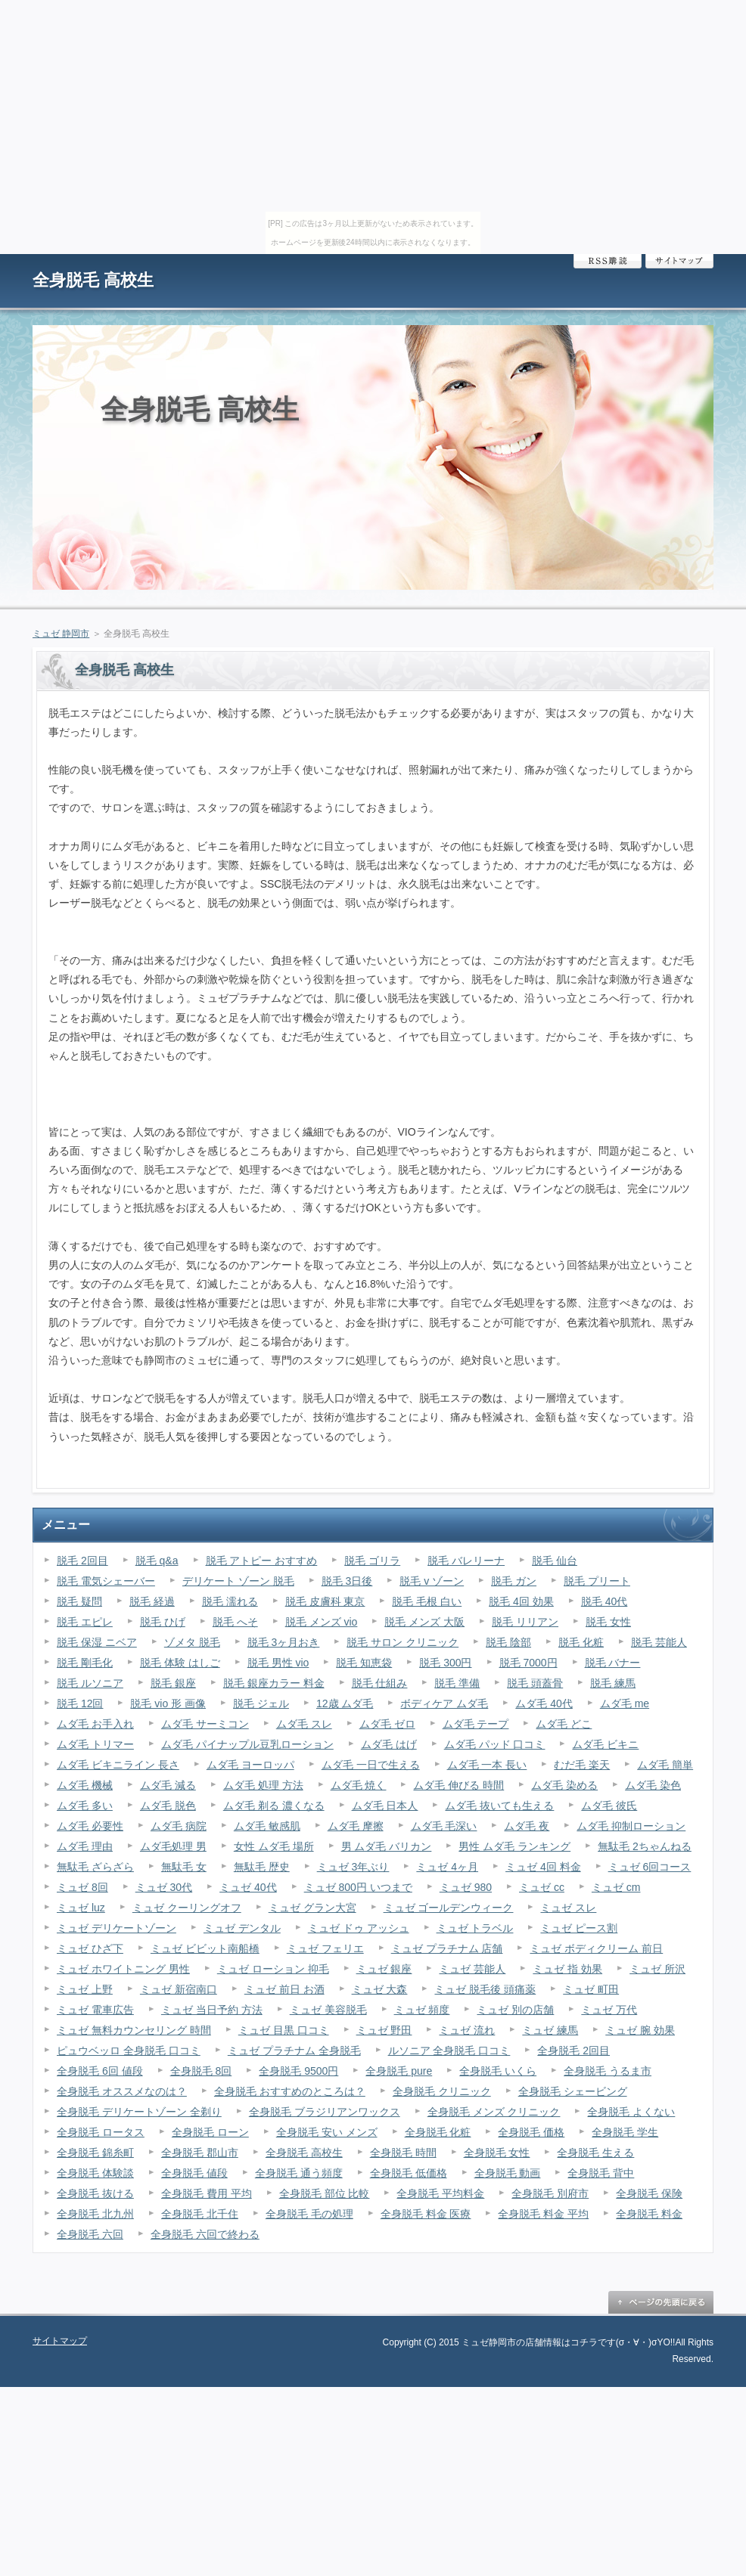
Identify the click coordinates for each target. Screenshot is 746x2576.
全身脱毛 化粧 (438, 2132)
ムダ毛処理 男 (173, 1846)
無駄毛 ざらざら (95, 1867)
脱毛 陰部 (508, 1642)
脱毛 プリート (597, 1581)
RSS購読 (607, 261)
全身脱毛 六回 (90, 2234)
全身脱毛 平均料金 (440, 2193)
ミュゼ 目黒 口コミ (283, 2030)
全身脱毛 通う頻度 (299, 2173)
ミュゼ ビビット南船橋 (205, 1948)
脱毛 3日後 (347, 1581)
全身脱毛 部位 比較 (324, 2193)
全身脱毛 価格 (531, 2132)
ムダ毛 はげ (389, 1744)
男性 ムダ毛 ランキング (514, 1846)
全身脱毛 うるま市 (607, 2071)
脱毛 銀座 (173, 1683)
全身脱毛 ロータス (101, 2132)
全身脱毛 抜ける (95, 2193)
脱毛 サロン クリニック (402, 1642)
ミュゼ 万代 (609, 2010)
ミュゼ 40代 (247, 1887)
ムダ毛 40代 (543, 1703)
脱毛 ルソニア (90, 1683)
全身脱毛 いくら (497, 2071)
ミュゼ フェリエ (325, 1948)
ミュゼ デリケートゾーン (116, 1928)
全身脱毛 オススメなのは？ (122, 2091)
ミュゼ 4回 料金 (543, 1867)
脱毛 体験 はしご (180, 1663)
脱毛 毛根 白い (427, 1601)
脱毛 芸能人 (659, 1642)
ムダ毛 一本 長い (487, 1765)
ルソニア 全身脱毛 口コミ (449, 2050)
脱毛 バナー (613, 1663)
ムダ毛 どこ (564, 1724)
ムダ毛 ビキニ (605, 1744)
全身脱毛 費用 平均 (206, 2193)
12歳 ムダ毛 (344, 1703)
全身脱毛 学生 (625, 2132)
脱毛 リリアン (525, 1622)
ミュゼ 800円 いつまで (358, 1887)
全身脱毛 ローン (210, 2132)
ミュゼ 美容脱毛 (328, 2010)
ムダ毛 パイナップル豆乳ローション (247, 1744)
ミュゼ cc (541, 1887)
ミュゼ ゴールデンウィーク (449, 1908)
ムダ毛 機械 (85, 1785)
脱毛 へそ (235, 1622)
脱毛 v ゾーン (431, 1581)
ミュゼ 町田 (591, 1989)
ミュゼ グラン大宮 (312, 1908)
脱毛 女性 (608, 1622)
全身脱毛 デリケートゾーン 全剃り (139, 2112)
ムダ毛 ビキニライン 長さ (118, 1765)
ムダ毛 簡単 (665, 1765)
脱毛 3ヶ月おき (283, 1642)
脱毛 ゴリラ (372, 1561)
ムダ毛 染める (564, 1785)
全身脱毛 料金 (649, 2214)
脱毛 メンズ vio (321, 1622)
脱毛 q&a (157, 1561)
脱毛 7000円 (528, 1663)
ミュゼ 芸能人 (472, 1969)
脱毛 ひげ (162, 1622)
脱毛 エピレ (85, 1622)
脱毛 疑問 (79, 1601)
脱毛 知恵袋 (364, 1663)
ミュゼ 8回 (82, 1887)
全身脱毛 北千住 (199, 2214)
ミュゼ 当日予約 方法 (212, 2010)
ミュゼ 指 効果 (567, 1969)
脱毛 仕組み (380, 1683)
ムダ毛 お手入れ (95, 1724)
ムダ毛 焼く (359, 1785)
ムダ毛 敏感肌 (267, 1826)
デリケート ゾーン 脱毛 (238, 1581)
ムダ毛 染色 (653, 1785)
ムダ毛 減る (168, 1785)
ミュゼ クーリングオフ (186, 1908)
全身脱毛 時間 (403, 2153)
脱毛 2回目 (82, 1561)
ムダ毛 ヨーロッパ (250, 1765)
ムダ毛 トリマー (95, 1744)
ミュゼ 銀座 (384, 1969)
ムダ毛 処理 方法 (263, 1785)
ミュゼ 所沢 (657, 1969)
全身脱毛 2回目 (573, 2050)
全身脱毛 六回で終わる (205, 2234)
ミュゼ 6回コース (650, 1867)
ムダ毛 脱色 (168, 1805)
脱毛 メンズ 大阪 (424, 1622)
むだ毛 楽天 (582, 1765)
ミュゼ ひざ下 (90, 1948)
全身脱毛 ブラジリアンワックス (324, 2112)
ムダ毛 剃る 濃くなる (274, 1805)
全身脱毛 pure (398, 2071)
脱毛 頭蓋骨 (535, 1683)
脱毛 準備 (457, 1683)
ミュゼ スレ (568, 1908)
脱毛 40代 (604, 1601)
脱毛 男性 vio (278, 1663)
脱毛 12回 (80, 1703)
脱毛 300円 (445, 1663)
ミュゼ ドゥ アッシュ (358, 1928)
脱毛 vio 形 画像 (168, 1703)
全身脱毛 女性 (497, 2153)
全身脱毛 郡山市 (199, 2153)
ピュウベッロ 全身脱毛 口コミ (128, 2050)
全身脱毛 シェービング (572, 2091)
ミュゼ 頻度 (422, 2010)
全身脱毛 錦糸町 (95, 2153)
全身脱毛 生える (595, 2153)
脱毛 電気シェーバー (106, 1581)
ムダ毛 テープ (476, 1724)
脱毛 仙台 (554, 1561)
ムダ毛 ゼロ (387, 1724)
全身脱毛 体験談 (95, 2173)
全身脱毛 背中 (600, 2173)
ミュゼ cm (616, 1887)
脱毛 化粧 (581, 1642)
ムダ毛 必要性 (90, 1826)
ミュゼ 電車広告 (95, 2010)
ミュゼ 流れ (467, 2030)
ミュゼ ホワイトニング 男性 (123, 1969)
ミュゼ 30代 (163, 1887)
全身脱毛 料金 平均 (543, 2214)
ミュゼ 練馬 (550, 2030)
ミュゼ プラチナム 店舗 (447, 1948)
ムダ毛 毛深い (444, 1826)
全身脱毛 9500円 (298, 2071)
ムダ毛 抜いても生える (499, 1805)
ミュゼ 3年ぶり (353, 1867)
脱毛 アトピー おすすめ (262, 1561)
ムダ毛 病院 (179, 1826)
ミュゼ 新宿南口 (178, 1989)
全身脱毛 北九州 (95, 2214)
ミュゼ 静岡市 (61, 633)
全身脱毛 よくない (631, 2112)
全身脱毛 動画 (507, 2173)
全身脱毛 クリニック (442, 2091)
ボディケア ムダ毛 (444, 1703)
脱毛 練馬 (613, 1683)
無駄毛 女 (184, 1867)
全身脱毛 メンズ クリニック (494, 2112)
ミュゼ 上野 (85, 1989)
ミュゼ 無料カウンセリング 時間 (134, 2030)
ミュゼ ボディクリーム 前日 (596, 1948)
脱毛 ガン (513, 1581)
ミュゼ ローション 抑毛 (273, 1969)
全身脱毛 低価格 (408, 2173)
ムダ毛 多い (85, 1805)
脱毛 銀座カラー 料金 (274, 1683)
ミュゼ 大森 (380, 1989)
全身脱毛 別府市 (550, 2193)
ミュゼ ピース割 (578, 1928)
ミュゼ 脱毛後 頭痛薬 (485, 1989)
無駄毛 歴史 (262, 1867)
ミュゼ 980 (466, 1887)
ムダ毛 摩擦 (356, 1826)
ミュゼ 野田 (384, 2030)
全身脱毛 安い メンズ (327, 2132)
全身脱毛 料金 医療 (426, 2214)
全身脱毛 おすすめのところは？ (289, 2091)
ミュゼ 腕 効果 (640, 2030)
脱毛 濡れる (230, 1601)
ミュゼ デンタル (242, 1928)
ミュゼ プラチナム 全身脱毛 (294, 2050)
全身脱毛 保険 (649, 2193)
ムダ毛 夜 (526, 1826)
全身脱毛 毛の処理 (309, 2214)
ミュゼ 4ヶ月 (447, 1867)
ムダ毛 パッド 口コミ (495, 1744)
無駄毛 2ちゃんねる (645, 1846)
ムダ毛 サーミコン (205, 1724)
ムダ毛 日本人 (385, 1805)
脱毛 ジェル (261, 1703)
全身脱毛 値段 (194, 2173)
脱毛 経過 (152, 1601)
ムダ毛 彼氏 (609, 1805)
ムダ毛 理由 (85, 1846)
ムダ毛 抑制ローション (631, 1826)
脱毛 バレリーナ (466, 1561)
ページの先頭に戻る (660, 2302)
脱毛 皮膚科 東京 (325, 1601)
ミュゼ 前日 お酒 (284, 1989)
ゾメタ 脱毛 (192, 1642)
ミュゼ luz (81, 1908)
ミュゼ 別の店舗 (515, 2010)
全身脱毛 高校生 (93, 280)
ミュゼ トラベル (475, 1928)
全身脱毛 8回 (201, 2071)
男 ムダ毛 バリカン (386, 1846)
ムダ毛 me (624, 1703)
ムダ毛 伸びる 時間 (458, 1785)
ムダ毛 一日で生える (371, 1765)
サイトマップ (679, 261)
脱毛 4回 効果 (521, 1601)
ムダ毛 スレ (304, 1724)
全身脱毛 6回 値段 (100, 2071)
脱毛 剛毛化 (85, 1663)
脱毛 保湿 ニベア (97, 1642)
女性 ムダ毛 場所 (274, 1846)
